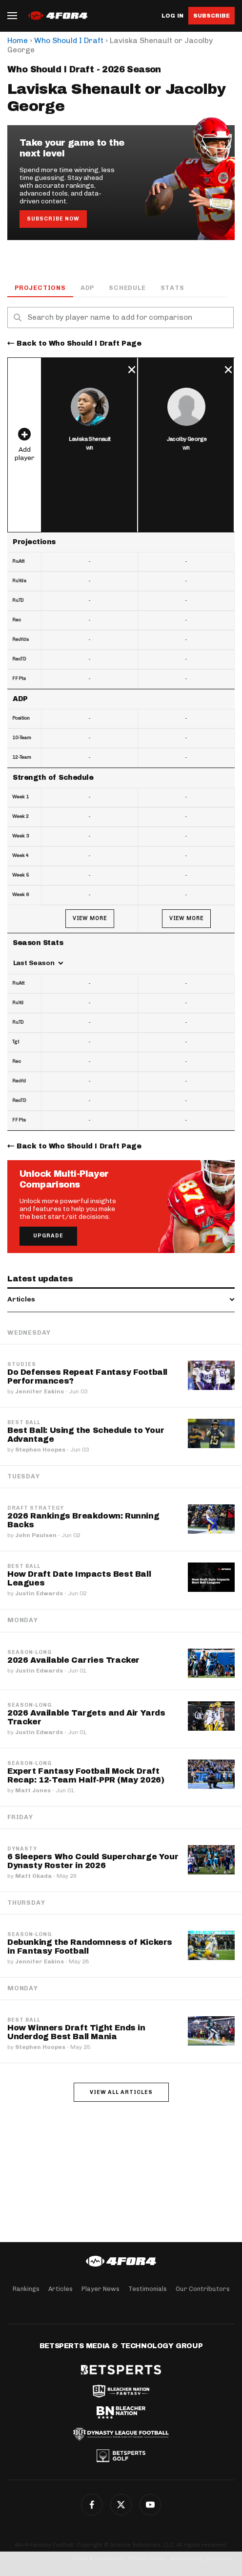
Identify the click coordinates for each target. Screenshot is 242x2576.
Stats (172, 287)
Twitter (121, 2504)
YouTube (150, 2504)
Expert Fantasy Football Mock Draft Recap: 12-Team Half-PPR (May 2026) (85, 1775)
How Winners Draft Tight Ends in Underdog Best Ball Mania (76, 2032)
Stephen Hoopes (40, 1449)
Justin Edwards (39, 1593)
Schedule (127, 287)
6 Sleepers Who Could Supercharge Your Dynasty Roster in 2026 (92, 1861)
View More (90, 918)
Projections (40, 287)
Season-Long (29, 1652)
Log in (172, 16)
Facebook (91, 2504)
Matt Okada (33, 1875)
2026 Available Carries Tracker (73, 1660)
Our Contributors (203, 2288)
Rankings (26, 2288)
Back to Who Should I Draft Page (79, 343)
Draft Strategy (35, 1508)
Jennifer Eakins (39, 1391)
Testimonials (147, 2288)
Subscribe (211, 16)
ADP (87, 287)
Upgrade (48, 1236)
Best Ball (23, 1423)
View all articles (121, 2092)
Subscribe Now (53, 219)
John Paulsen (36, 1535)
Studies (21, 1364)
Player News (100, 2288)
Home (17, 40)
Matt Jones (33, 1790)
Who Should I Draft (68, 40)
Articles (60, 2288)
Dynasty (22, 1849)
